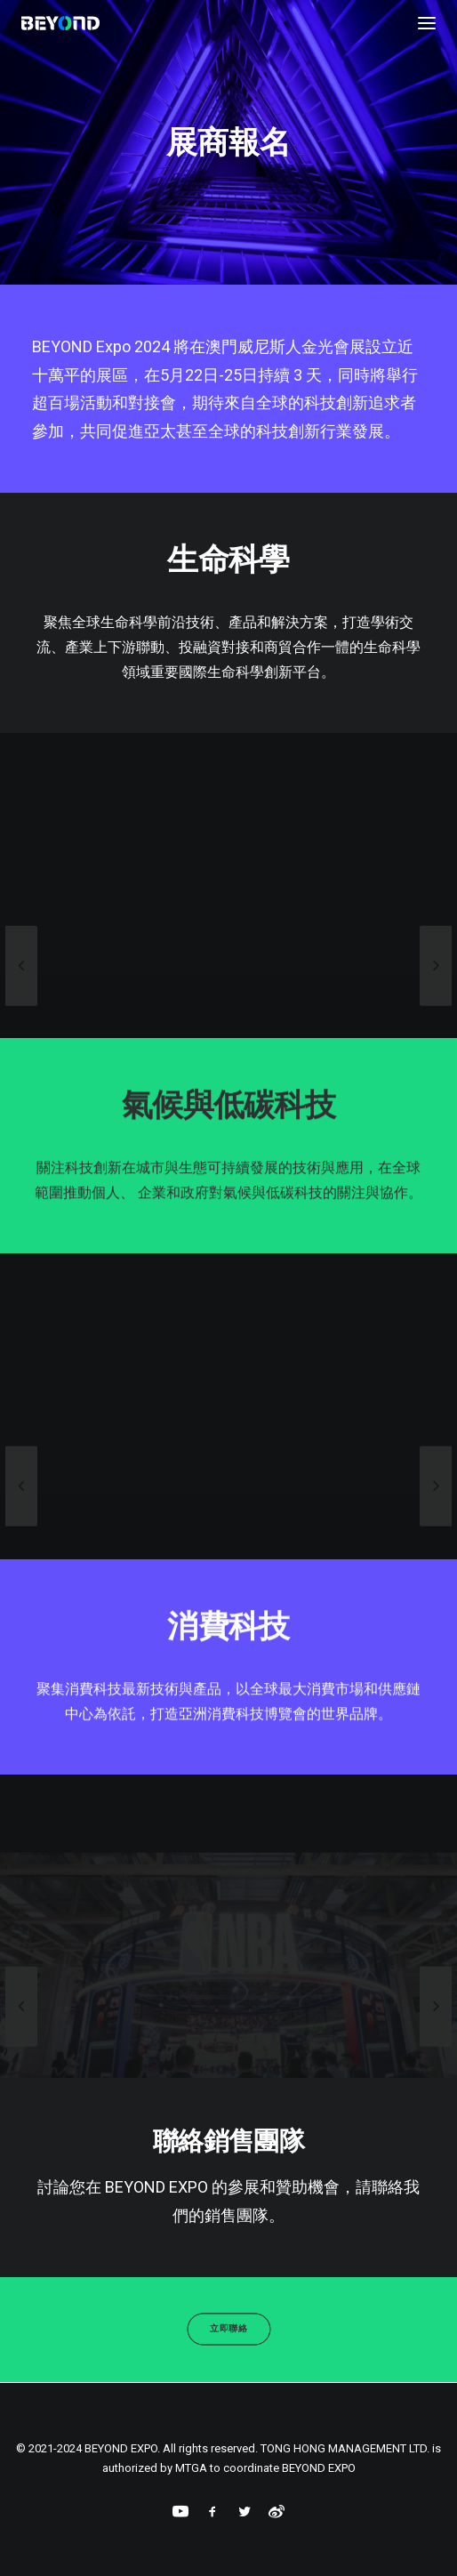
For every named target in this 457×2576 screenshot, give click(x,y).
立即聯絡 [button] (228, 2329)
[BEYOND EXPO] (60, 23)
